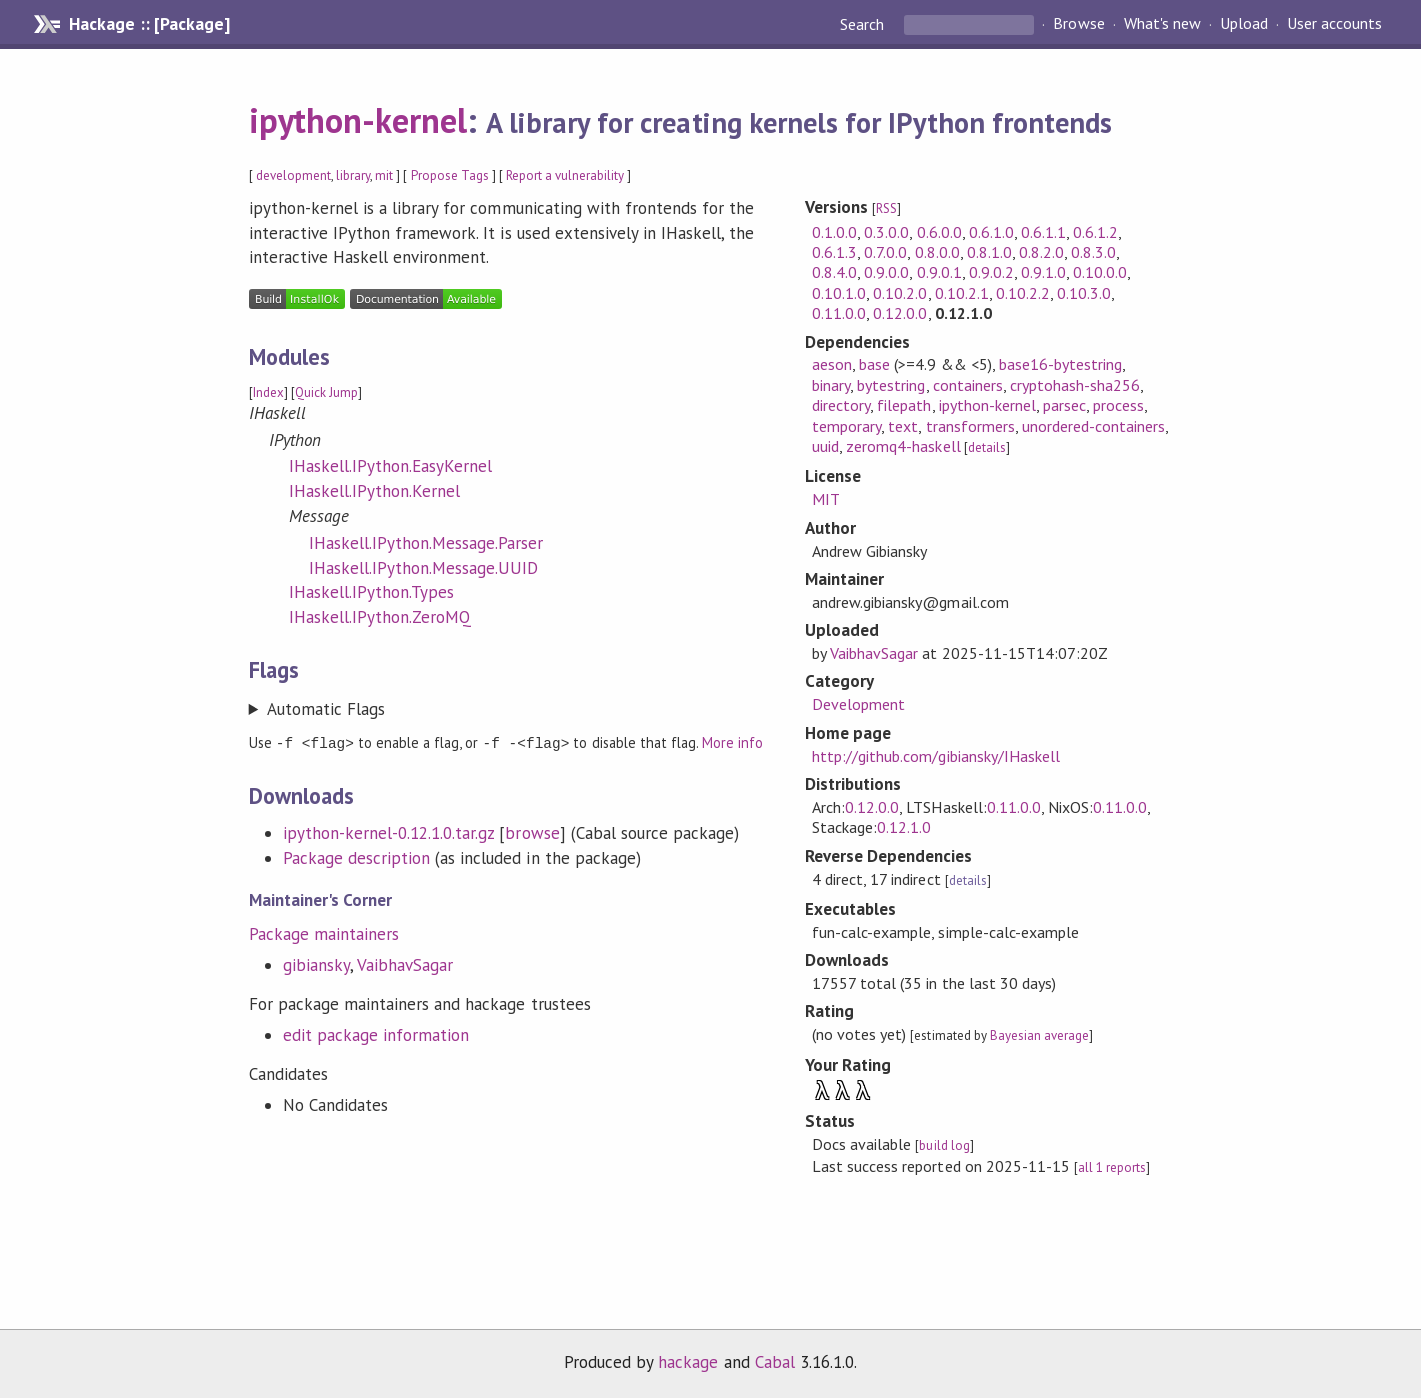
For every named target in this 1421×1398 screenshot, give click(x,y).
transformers (970, 426)
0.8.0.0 (937, 252)
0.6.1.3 (834, 252)
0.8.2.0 (1041, 252)
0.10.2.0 (900, 293)
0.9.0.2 (991, 272)
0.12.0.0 (900, 313)
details (987, 447)
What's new (1162, 24)
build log (944, 1145)
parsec (1064, 405)
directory (841, 405)
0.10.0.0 (1100, 272)
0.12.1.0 (904, 827)
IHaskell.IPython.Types (372, 592)
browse (532, 832)
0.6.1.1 (1043, 232)
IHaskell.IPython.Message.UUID (424, 568)
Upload (1244, 24)
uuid (825, 446)
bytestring (891, 385)
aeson (832, 364)
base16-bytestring (1060, 364)
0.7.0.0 (885, 252)
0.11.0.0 (839, 313)
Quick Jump (326, 392)
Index (268, 392)
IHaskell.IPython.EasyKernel (391, 466)
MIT (826, 499)
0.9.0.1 (939, 272)
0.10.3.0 (1084, 293)
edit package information (376, 1034)
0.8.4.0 (834, 272)
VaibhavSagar (405, 964)
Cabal (775, 1362)
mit (384, 175)
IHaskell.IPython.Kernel (375, 491)
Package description (356, 857)
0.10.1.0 (839, 293)
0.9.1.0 (1043, 272)
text (903, 426)
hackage (688, 1362)
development (293, 175)
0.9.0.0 (886, 272)
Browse (1078, 24)
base (874, 364)
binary (831, 385)
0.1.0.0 (834, 232)
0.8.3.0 (1093, 252)
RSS (886, 208)
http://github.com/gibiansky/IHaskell (936, 756)
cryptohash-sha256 (1075, 385)
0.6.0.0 (939, 232)
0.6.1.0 (991, 232)
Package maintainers (324, 933)
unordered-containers (1093, 426)
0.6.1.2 (1095, 232)
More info (732, 742)
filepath (904, 405)
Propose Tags (450, 175)
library (353, 175)
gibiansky (316, 964)
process (1118, 405)
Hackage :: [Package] (149, 24)
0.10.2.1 (962, 293)
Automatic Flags (326, 709)
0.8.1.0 (989, 252)
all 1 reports (1112, 1167)
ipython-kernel (358, 120)
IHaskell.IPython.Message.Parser (426, 543)
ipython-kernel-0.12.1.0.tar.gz (389, 832)
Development (858, 704)
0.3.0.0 (886, 232)
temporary (846, 426)
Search (864, 24)
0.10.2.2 (1023, 293)
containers (968, 385)
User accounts (1334, 24)
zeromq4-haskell (903, 446)
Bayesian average (1039, 1035)
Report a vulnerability (565, 175)
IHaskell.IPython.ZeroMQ (380, 617)
